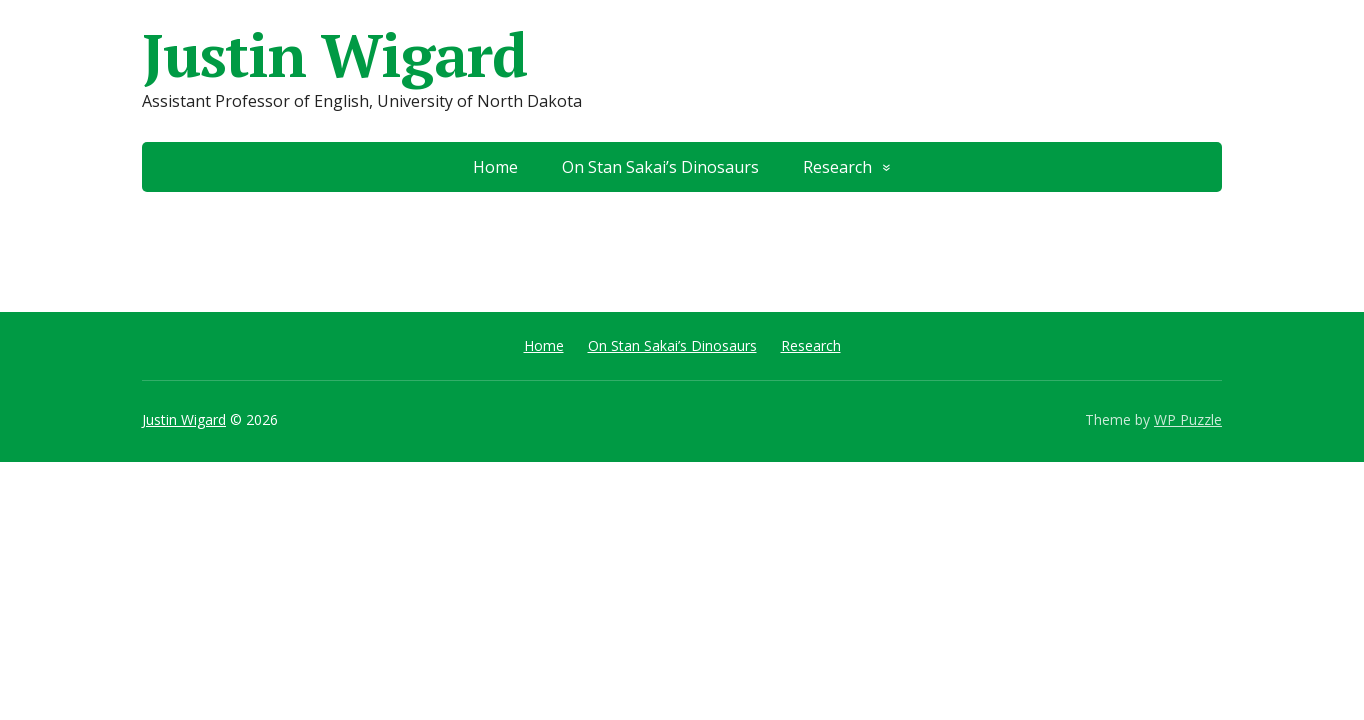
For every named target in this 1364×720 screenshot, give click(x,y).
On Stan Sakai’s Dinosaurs (660, 167)
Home (495, 167)
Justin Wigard (334, 55)
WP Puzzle (1188, 419)
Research (837, 167)
